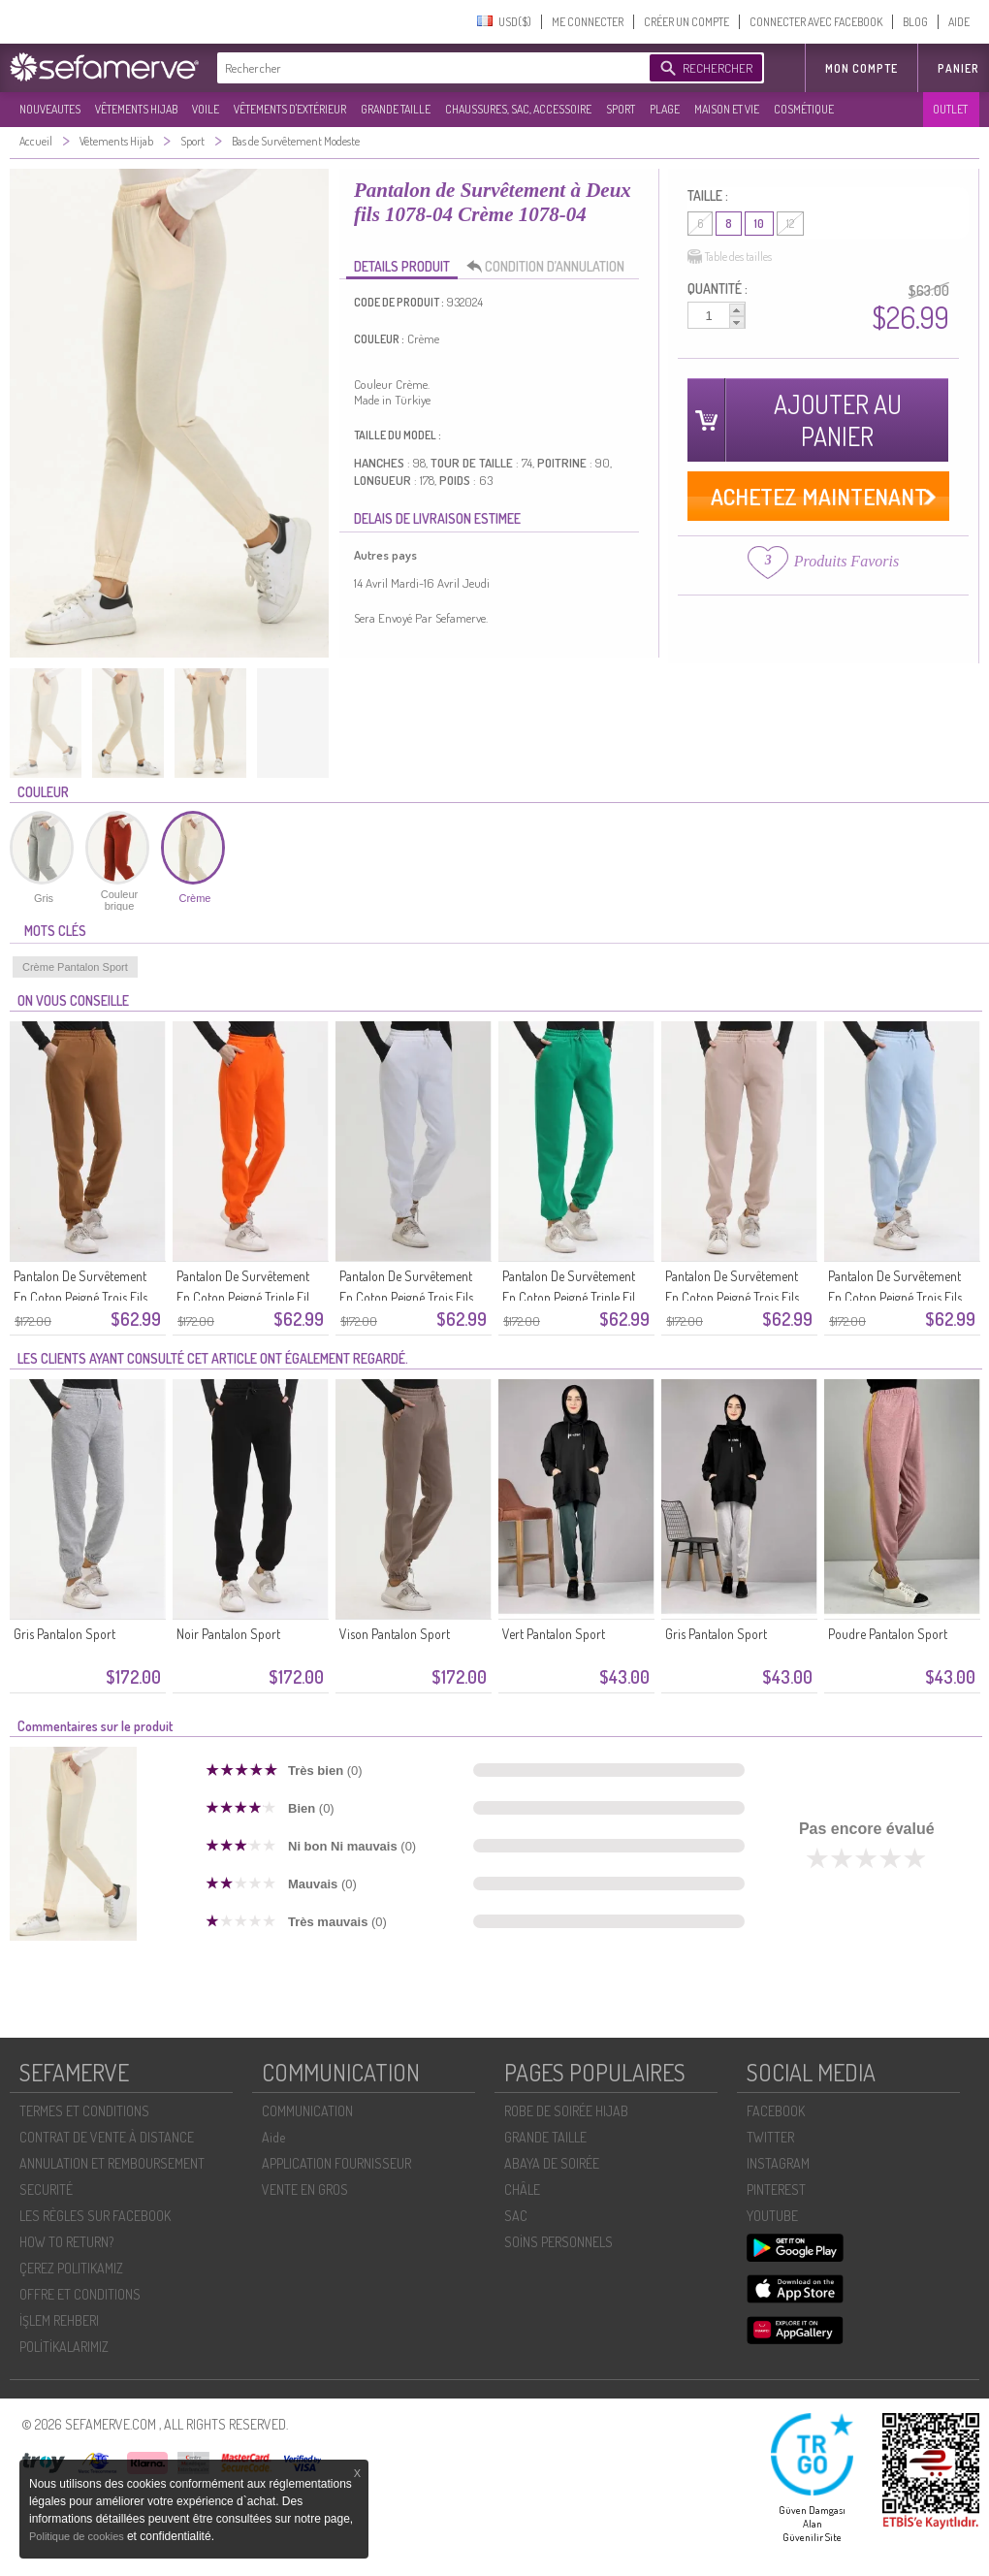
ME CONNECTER (587, 22)
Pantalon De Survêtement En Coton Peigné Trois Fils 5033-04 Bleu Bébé (895, 1297)
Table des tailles (729, 257)
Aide (273, 2137)
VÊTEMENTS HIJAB (136, 109)
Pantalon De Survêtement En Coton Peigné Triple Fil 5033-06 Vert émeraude (568, 1297)
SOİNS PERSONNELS (558, 2242)
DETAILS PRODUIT (402, 266)
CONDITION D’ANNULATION (550, 266)
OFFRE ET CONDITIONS (80, 2294)
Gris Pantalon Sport (64, 1634)
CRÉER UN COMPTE (686, 22)
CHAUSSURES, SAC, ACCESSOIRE (518, 109)
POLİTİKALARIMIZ (64, 2346)
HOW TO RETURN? (66, 2242)
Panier (958, 68)
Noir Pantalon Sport (228, 1634)
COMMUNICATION (307, 2111)
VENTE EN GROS (305, 2189)
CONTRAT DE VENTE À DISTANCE (106, 2137)
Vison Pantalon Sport (394, 1634)
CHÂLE (522, 2189)
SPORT (620, 109)
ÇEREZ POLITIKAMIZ (71, 2268)
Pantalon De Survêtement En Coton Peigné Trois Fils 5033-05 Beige (732, 1297)
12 (790, 223)
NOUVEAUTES (49, 109)
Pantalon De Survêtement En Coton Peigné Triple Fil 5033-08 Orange (242, 1297)
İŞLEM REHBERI (59, 2320)
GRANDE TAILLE (396, 109)
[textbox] (428, 67)
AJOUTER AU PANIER (838, 420)
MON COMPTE (861, 68)
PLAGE (665, 109)
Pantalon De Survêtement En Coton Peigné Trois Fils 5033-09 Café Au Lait (80, 1297)
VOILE (205, 109)
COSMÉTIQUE (804, 109)
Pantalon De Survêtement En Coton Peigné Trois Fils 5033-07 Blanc (406, 1297)
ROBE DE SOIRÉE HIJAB (566, 2111)
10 (759, 223)
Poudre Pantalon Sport (887, 1634)
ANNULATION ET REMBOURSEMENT (112, 2163)
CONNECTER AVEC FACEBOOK (816, 22)
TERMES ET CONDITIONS (84, 2111)
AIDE (959, 22)
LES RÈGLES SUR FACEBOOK (95, 2215)
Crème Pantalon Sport (75, 967)
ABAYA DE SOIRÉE (551, 2163)
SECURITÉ (46, 2189)
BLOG (915, 22)
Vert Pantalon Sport (553, 1634)
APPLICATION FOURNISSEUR (336, 2163)
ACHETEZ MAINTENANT (819, 496)
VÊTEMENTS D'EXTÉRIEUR (290, 109)
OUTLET (950, 109)
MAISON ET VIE (726, 109)
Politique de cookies (78, 2536)
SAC (515, 2215)
